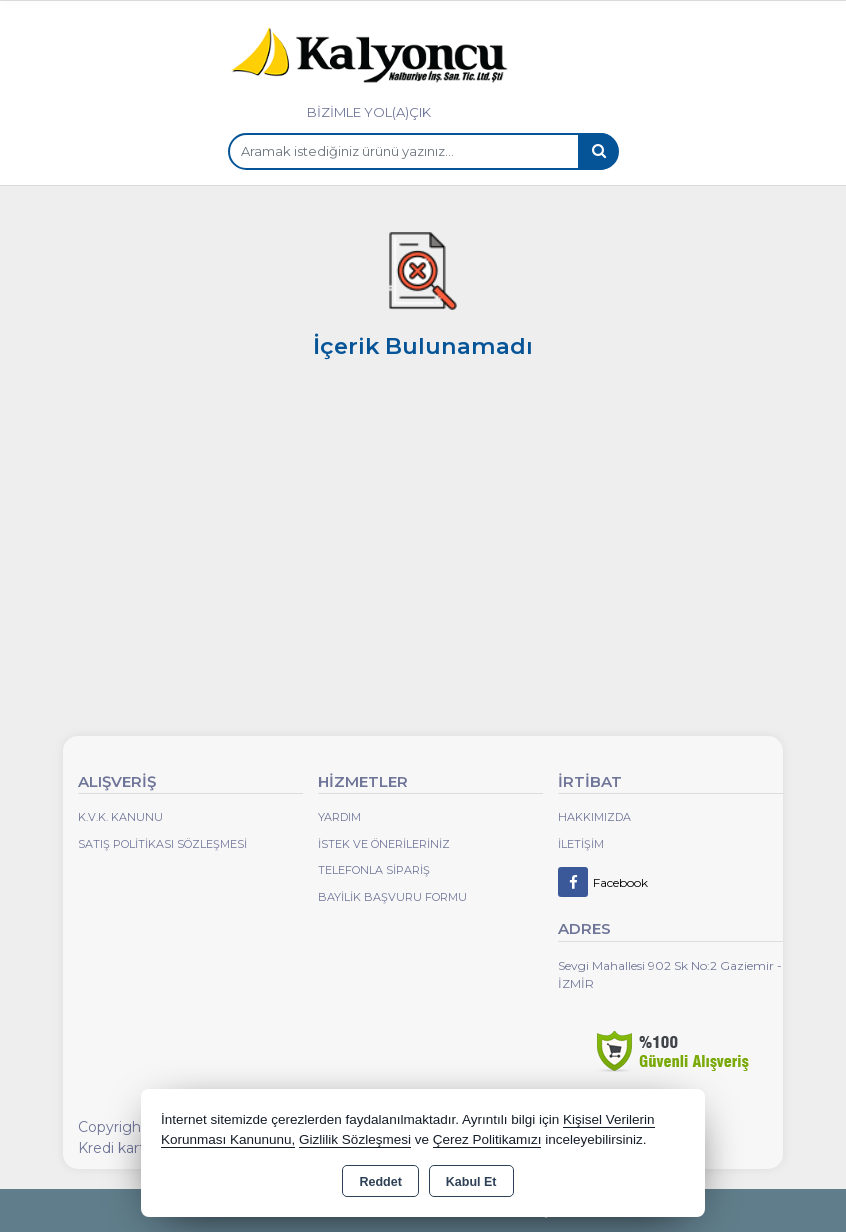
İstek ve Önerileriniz (384, 844)
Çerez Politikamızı (487, 1139)
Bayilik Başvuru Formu (392, 897)
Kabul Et (471, 1182)
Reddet (380, 1182)
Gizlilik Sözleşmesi (355, 1139)
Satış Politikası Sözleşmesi (162, 844)
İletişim (581, 844)
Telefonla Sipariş (374, 870)
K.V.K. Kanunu (120, 817)
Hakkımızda (594, 817)
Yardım (339, 817)
